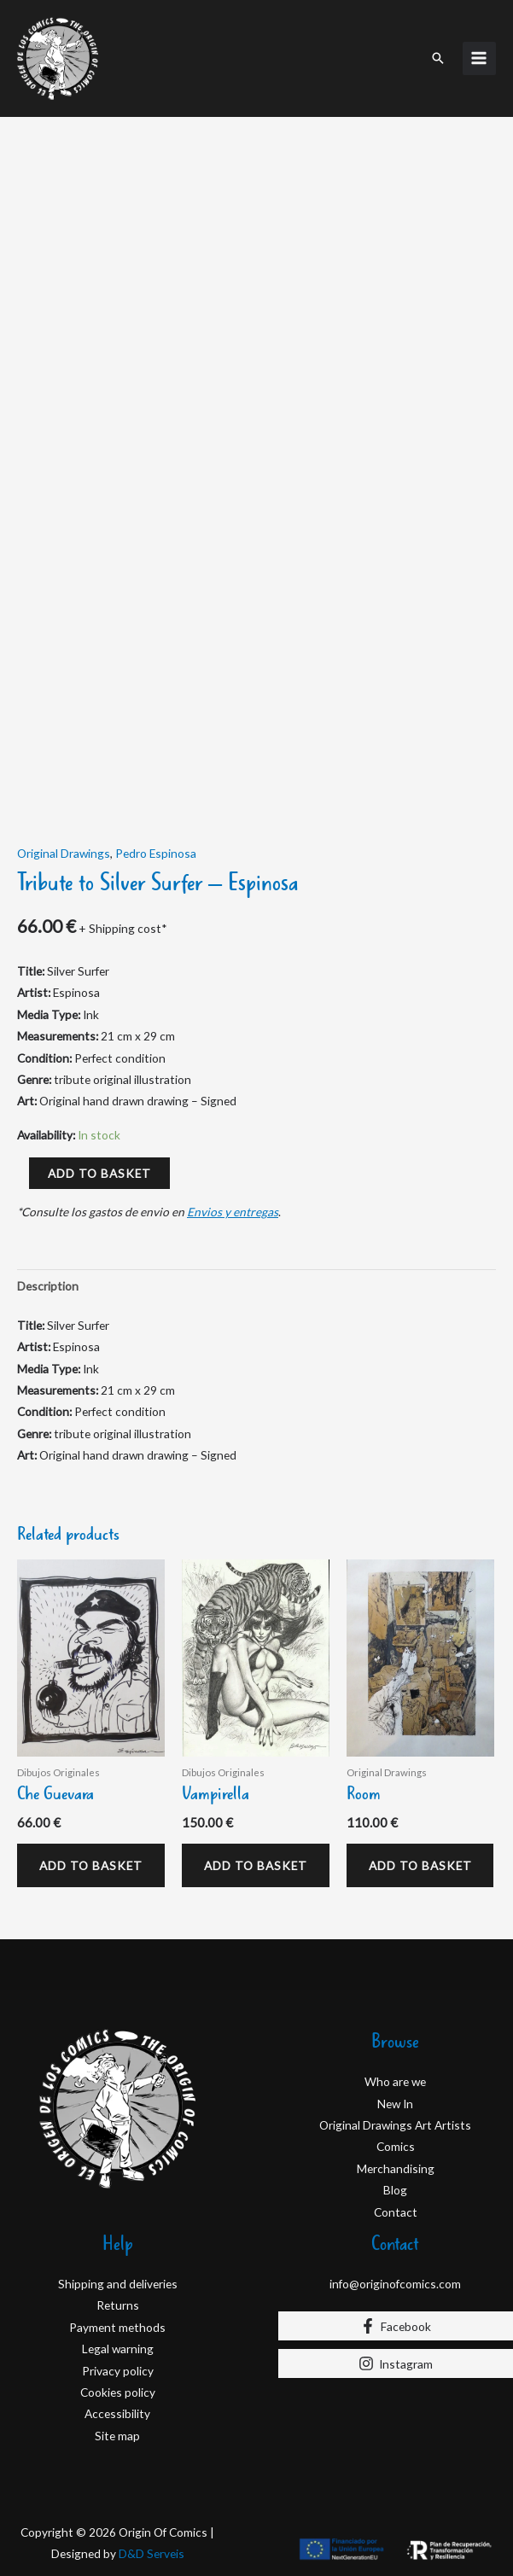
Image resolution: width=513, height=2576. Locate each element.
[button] (438, 56)
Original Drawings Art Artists (395, 2137)
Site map (117, 2448)
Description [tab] (48, 1282)
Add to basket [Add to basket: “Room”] (395, 1870)
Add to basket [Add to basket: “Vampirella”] (230, 1870)
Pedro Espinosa (155, 849)
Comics (395, 2160)
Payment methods (117, 2340)
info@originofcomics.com (395, 2296)
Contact (395, 2225)
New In (395, 2116)
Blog (395, 2202)
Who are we (395, 2094)
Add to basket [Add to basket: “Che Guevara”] (65, 1870)
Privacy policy (118, 2383)
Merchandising (395, 2181)
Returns (117, 2318)
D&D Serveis (151, 2567)
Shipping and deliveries (118, 2296)
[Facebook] (396, 2339)
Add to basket (99, 1170)
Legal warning (118, 2361)
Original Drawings (63, 849)
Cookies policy (117, 2405)
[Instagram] (396, 2377)
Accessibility (117, 2427)
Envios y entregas (232, 1208)
